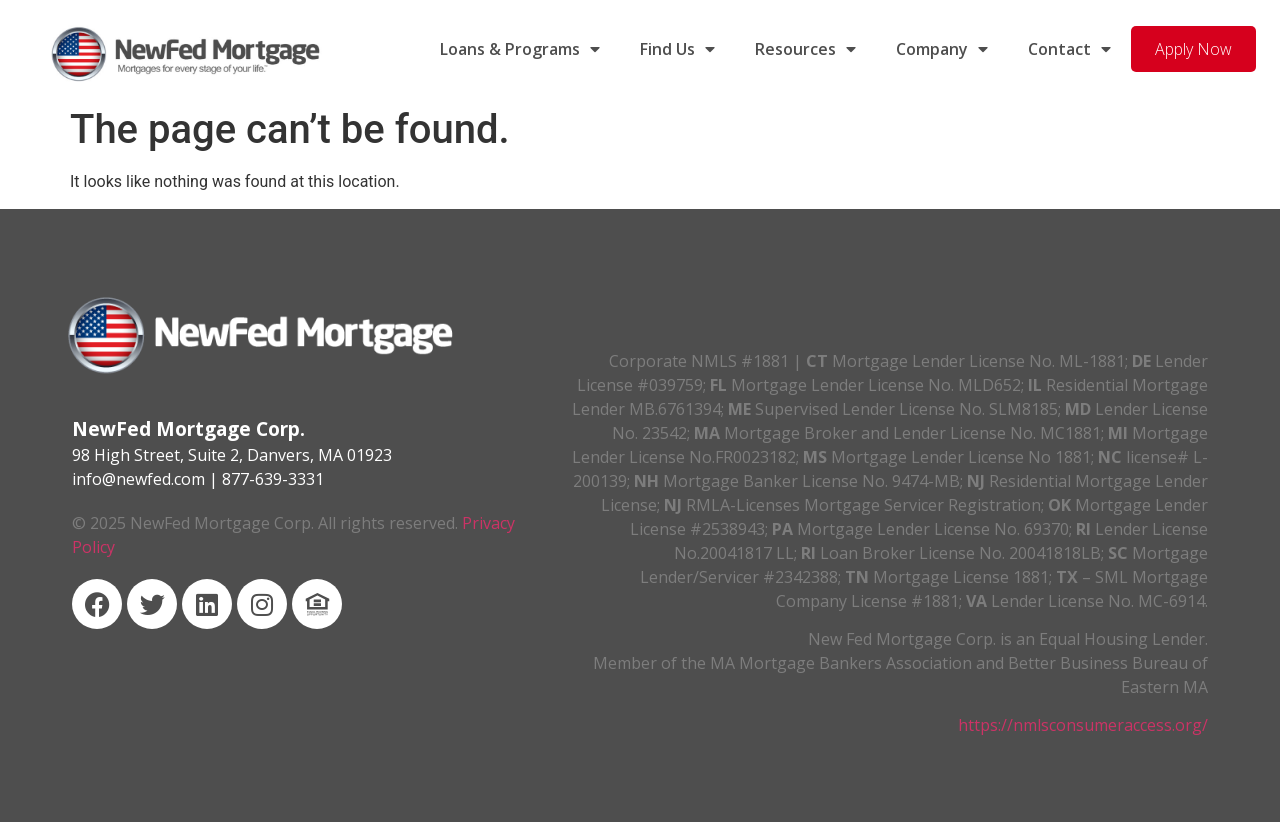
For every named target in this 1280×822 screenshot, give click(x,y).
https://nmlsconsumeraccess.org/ (1083, 725)
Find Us (677, 49)
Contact (1069, 49)
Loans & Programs (520, 49)
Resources (805, 49)
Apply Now (1193, 49)
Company (942, 49)
